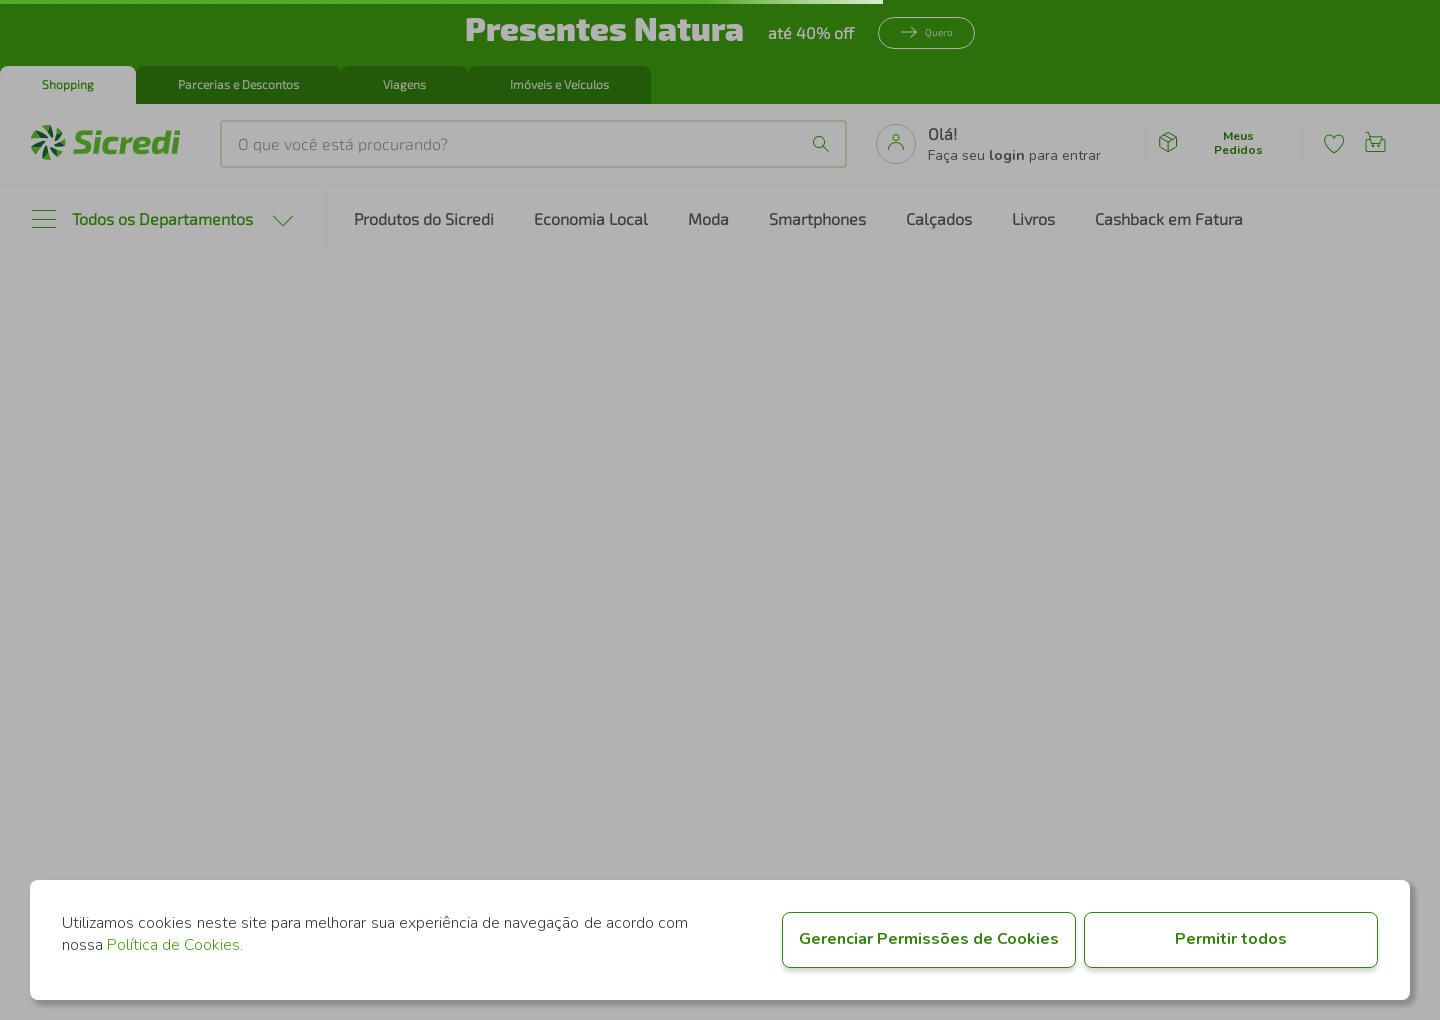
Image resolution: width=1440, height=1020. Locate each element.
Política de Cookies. (175, 945)
